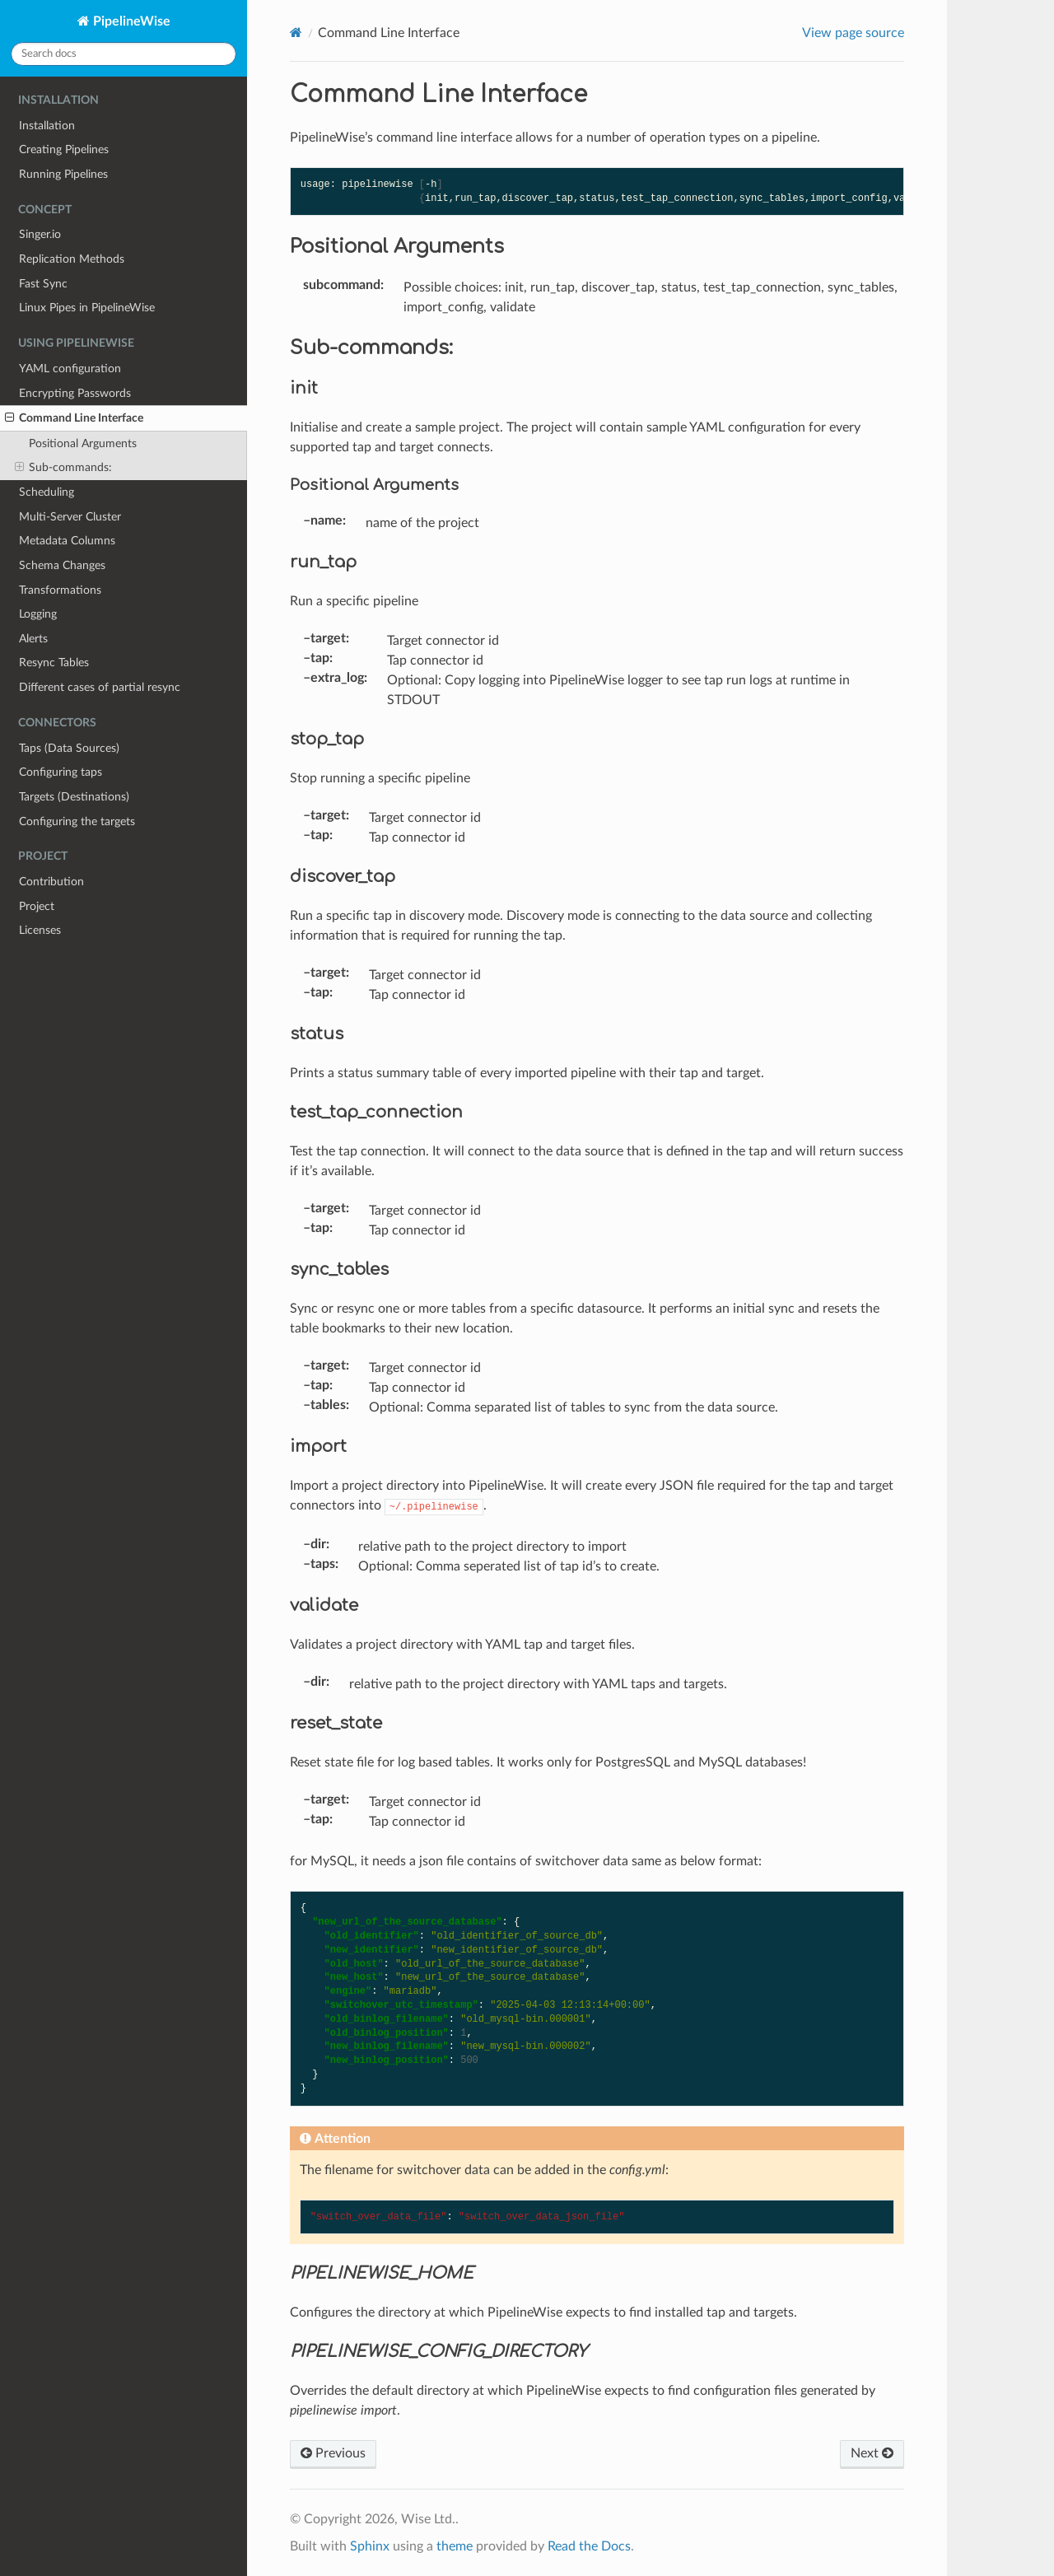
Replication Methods (71, 259)
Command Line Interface (74, 418)
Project (36, 906)
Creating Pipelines (64, 149)
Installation (47, 125)
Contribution (51, 881)
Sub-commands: (63, 467)
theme (454, 2546)
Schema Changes (62, 565)
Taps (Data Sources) (69, 748)
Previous (333, 2453)
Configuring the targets (77, 821)
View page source (853, 33)
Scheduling (46, 492)
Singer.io (40, 234)
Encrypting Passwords (75, 393)
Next (872, 2453)
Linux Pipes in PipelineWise (87, 307)
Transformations (60, 590)
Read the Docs (589, 2546)
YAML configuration (70, 368)
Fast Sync (43, 284)
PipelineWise (130, 21)
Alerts (33, 638)
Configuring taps (60, 772)
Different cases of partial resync (99, 687)
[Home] (296, 33)
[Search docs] (123, 54)
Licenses (40, 930)
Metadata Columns (67, 540)
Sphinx (369, 2546)
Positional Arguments (83, 443)
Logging (38, 614)
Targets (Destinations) (74, 797)
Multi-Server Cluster (70, 517)
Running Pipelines (63, 174)
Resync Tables (54, 662)
